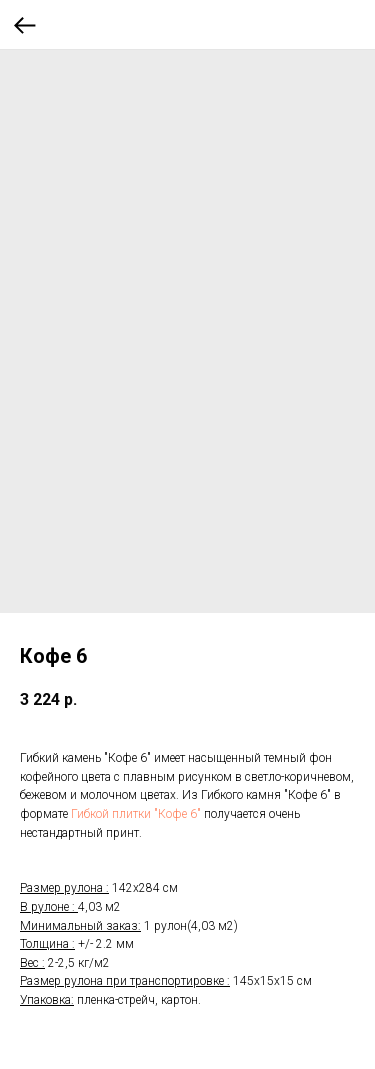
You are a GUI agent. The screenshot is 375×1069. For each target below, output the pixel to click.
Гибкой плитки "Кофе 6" (136, 814)
